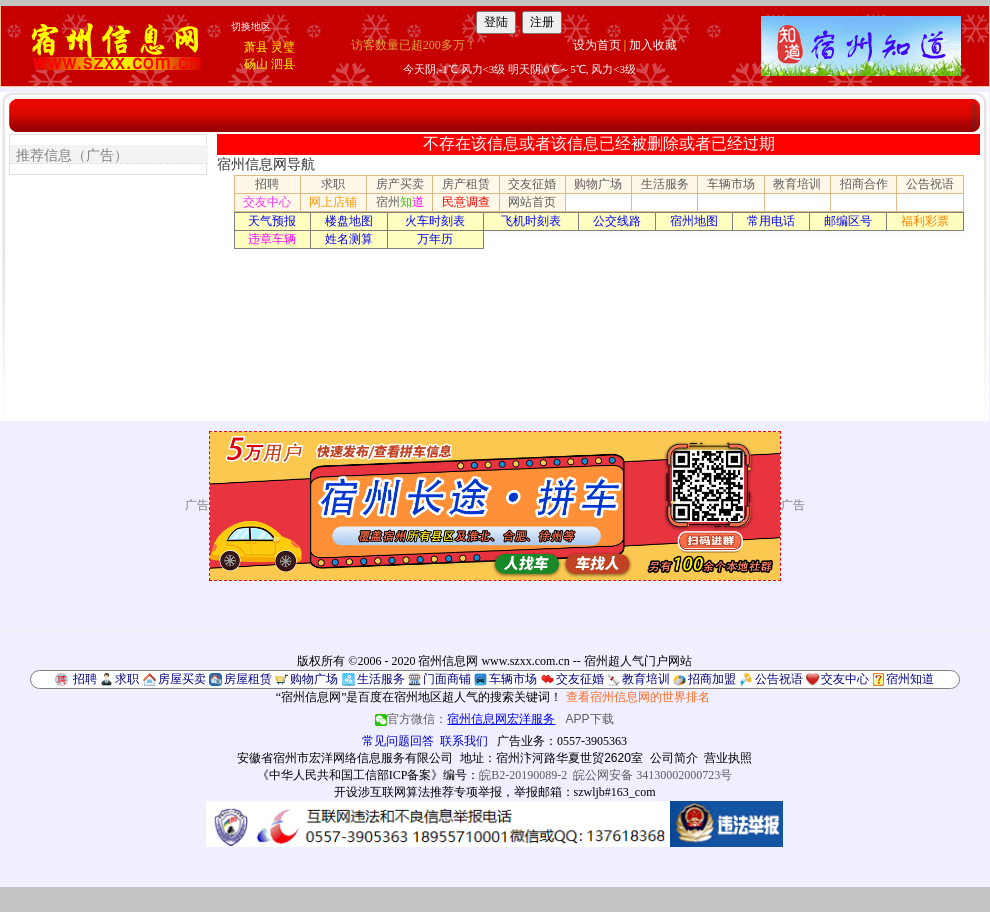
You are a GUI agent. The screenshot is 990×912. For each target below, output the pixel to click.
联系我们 (464, 741)
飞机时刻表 (531, 221)
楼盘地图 (349, 221)
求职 (333, 184)
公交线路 (617, 221)
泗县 (283, 64)
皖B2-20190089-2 (523, 775)
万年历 (435, 239)
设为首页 (597, 45)
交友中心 (267, 202)
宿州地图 (694, 221)
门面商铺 (447, 679)
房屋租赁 (248, 679)
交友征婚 (532, 184)
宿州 (400, 202)
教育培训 (797, 184)
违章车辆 (272, 239)
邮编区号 (848, 221)
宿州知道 (910, 679)
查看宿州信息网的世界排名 (638, 697)
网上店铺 (333, 202)
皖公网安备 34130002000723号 (652, 775)
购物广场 (598, 184)
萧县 (256, 47)
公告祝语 (930, 184)
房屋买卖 (182, 679)
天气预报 (272, 221)
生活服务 (665, 184)
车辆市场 (731, 184)
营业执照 (728, 758)
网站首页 (532, 202)
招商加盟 (712, 679)
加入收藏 (653, 45)
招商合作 (864, 184)
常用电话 (771, 221)
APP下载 (590, 719)
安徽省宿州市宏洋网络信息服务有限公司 (345, 758)
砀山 (256, 64)
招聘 (267, 184)
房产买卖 (400, 184)
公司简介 (674, 758)
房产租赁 (466, 184)
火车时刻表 (435, 221)
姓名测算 (349, 239)
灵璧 (283, 47)
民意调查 (466, 202)
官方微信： (466, 719)
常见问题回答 (398, 741)
